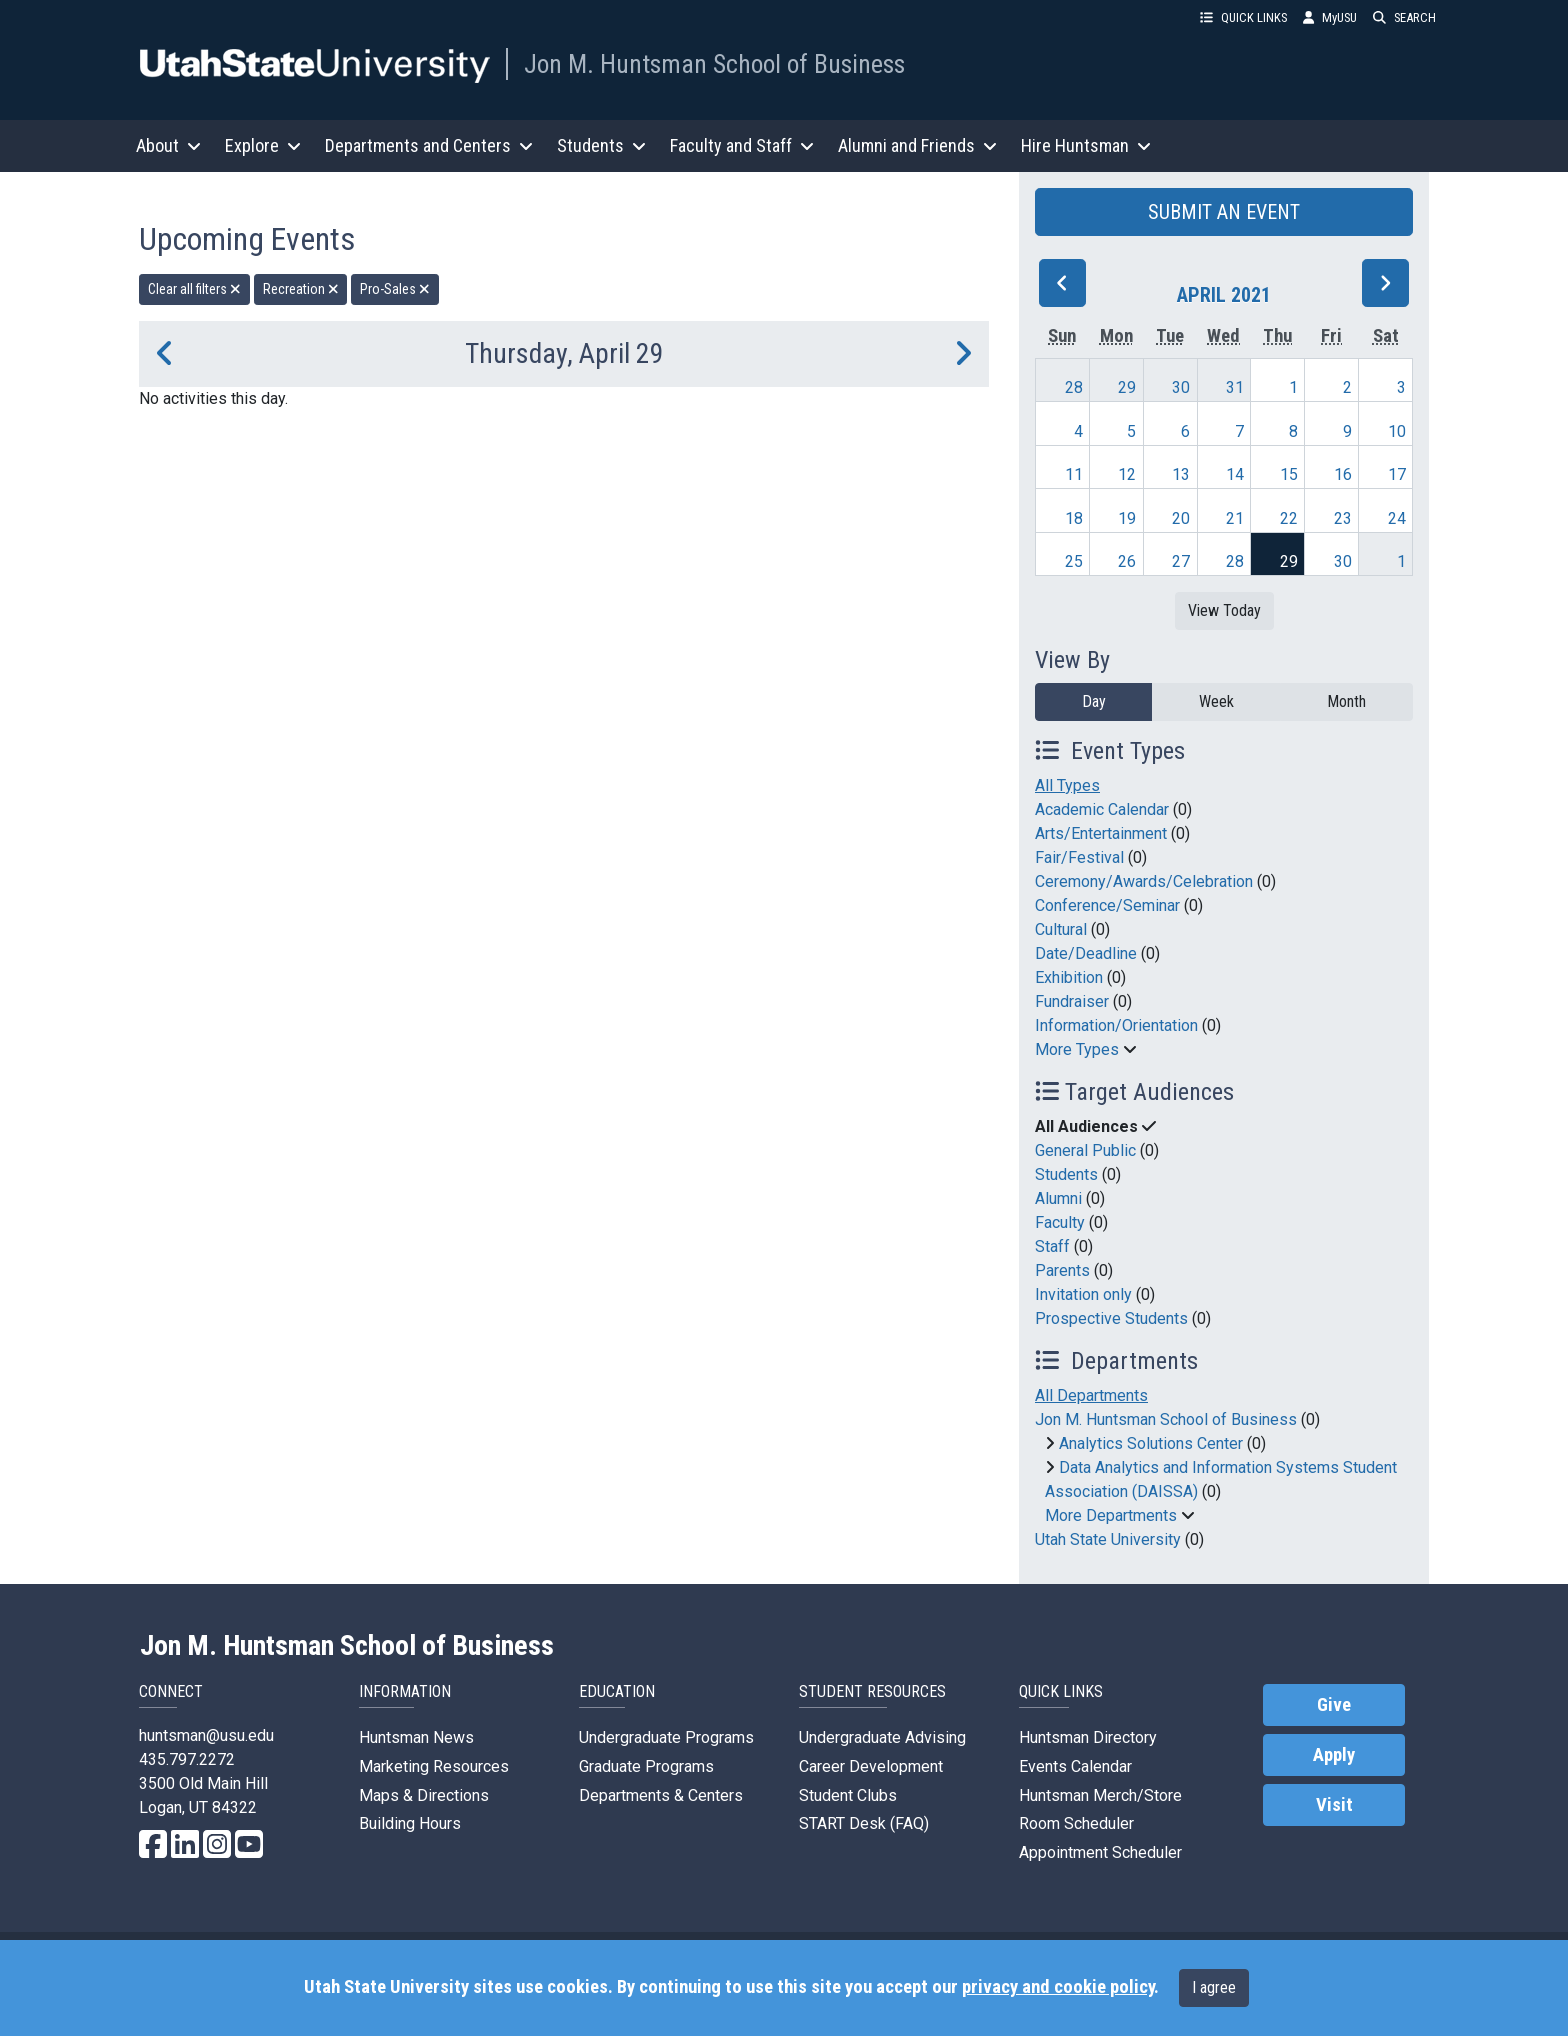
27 (1181, 561)
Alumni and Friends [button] (917, 145)
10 (1397, 431)
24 (1397, 518)
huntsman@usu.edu (206, 1735)
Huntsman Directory (1088, 1737)
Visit (1334, 1805)
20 (1181, 518)
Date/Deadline (1086, 953)
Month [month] (1346, 701)
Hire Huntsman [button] (1086, 145)
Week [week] (1216, 701)
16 (1343, 474)
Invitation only (1083, 1294)
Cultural (1061, 929)
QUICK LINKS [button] (1243, 17)
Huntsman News (416, 1737)
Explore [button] (263, 145)
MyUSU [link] (1330, 17)
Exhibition (1069, 977)
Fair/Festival (1079, 857)
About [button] (168, 145)
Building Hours (410, 1823)
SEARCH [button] (1404, 17)
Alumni (1058, 1198)
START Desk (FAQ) (864, 1823)
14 (1235, 474)
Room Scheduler (1076, 1823)
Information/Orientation (1116, 1025)
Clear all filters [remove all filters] (194, 289)
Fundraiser (1072, 1001)
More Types (1077, 1049)
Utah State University (1108, 1539)
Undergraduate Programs (666, 1737)
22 (1289, 518)
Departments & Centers (661, 1795)
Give (1334, 1705)
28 (1074, 387)
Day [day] (1094, 701)
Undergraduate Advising (882, 1737)
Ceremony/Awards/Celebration (1144, 881)
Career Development (871, 1766)
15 (1289, 474)
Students (1066, 1174)
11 (1074, 474)
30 (1181, 387)
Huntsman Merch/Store (1100, 1795)
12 (1127, 474)
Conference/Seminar (1107, 905)
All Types (1067, 785)
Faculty (1060, 1222)
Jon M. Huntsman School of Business (714, 64)
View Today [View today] (1224, 610)
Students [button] (601, 145)
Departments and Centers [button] (429, 145)
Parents (1062, 1270)
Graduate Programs (646, 1766)
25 (1074, 561)
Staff (1052, 1246)
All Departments (1091, 1395)
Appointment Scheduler (1100, 1852)
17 (1397, 474)
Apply (1334, 1755)
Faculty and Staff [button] (742, 145)
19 (1127, 518)
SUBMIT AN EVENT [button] (1224, 212)
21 (1235, 518)
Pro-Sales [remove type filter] (395, 289)
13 (1181, 474)
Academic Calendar (1102, 809)
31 (1235, 387)
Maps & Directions (424, 1795)
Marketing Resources (434, 1766)
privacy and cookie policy (1058, 1987)
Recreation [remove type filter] (301, 289)
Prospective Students (1111, 1318)
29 (1127, 387)
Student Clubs (848, 1795)
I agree (1214, 1987)
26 (1127, 561)
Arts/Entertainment (1101, 833)
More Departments (1111, 1515)
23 (1343, 518)
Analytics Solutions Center (1151, 1443)
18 (1074, 518)
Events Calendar (1075, 1766)
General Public (1085, 1150)
